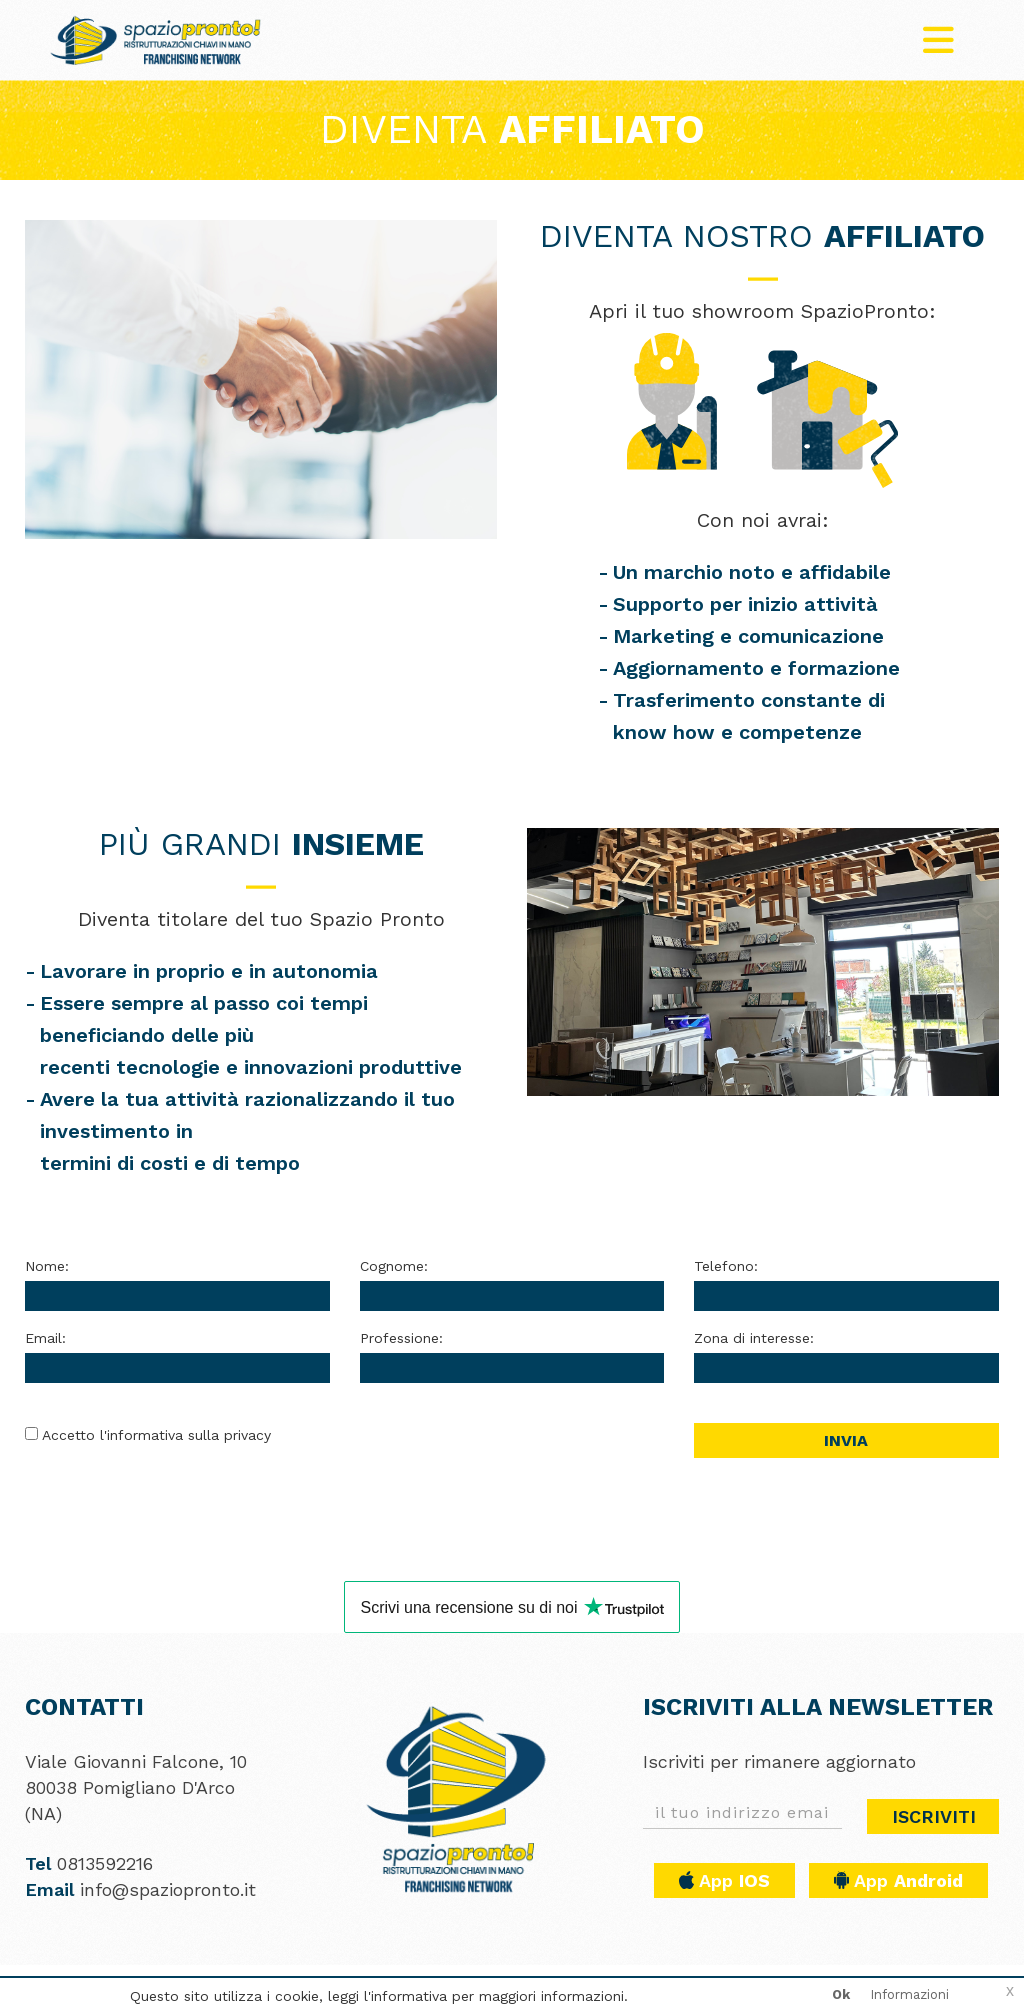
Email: (45, 1338)
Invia (846, 1440)
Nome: (47, 1266)
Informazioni (909, 1994)
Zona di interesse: (754, 1338)
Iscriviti (934, 1816)
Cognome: (394, 1266)
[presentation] (512, 1462)
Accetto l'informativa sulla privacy (156, 1435)
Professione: (401, 1338)
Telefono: (726, 1266)
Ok (841, 1994)
